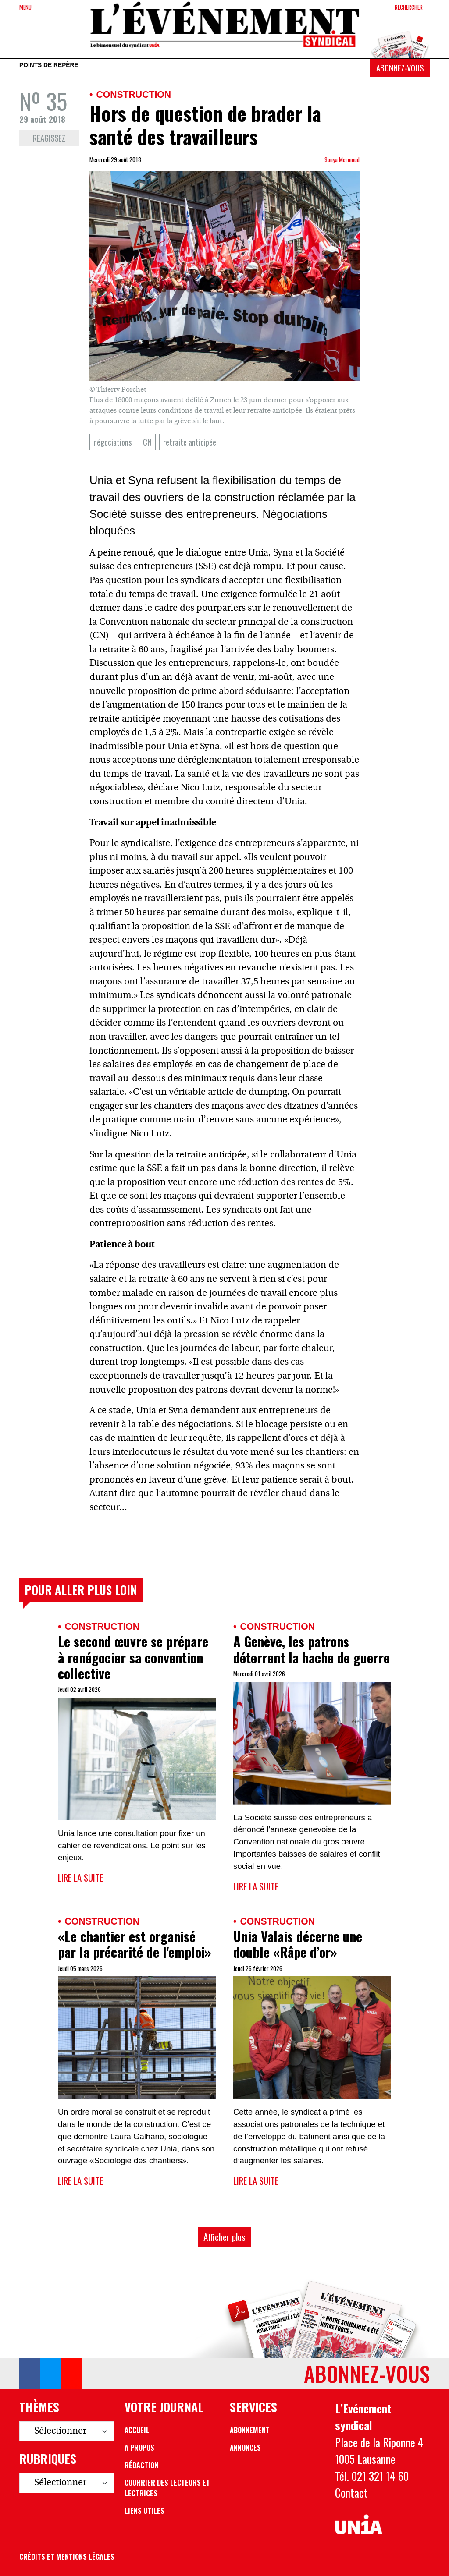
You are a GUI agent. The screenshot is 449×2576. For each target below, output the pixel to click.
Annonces (245, 2447)
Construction (133, 94)
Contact (351, 2492)
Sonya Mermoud (342, 159)
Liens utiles (144, 2510)
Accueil (137, 2430)
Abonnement (250, 2430)
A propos (139, 2447)
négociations (112, 442)
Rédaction (141, 2465)
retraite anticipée (189, 442)
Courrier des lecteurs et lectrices (167, 2487)
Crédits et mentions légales (66, 2556)
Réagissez (49, 138)
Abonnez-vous (400, 68)
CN (147, 442)
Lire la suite (80, 1877)
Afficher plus (224, 2236)
